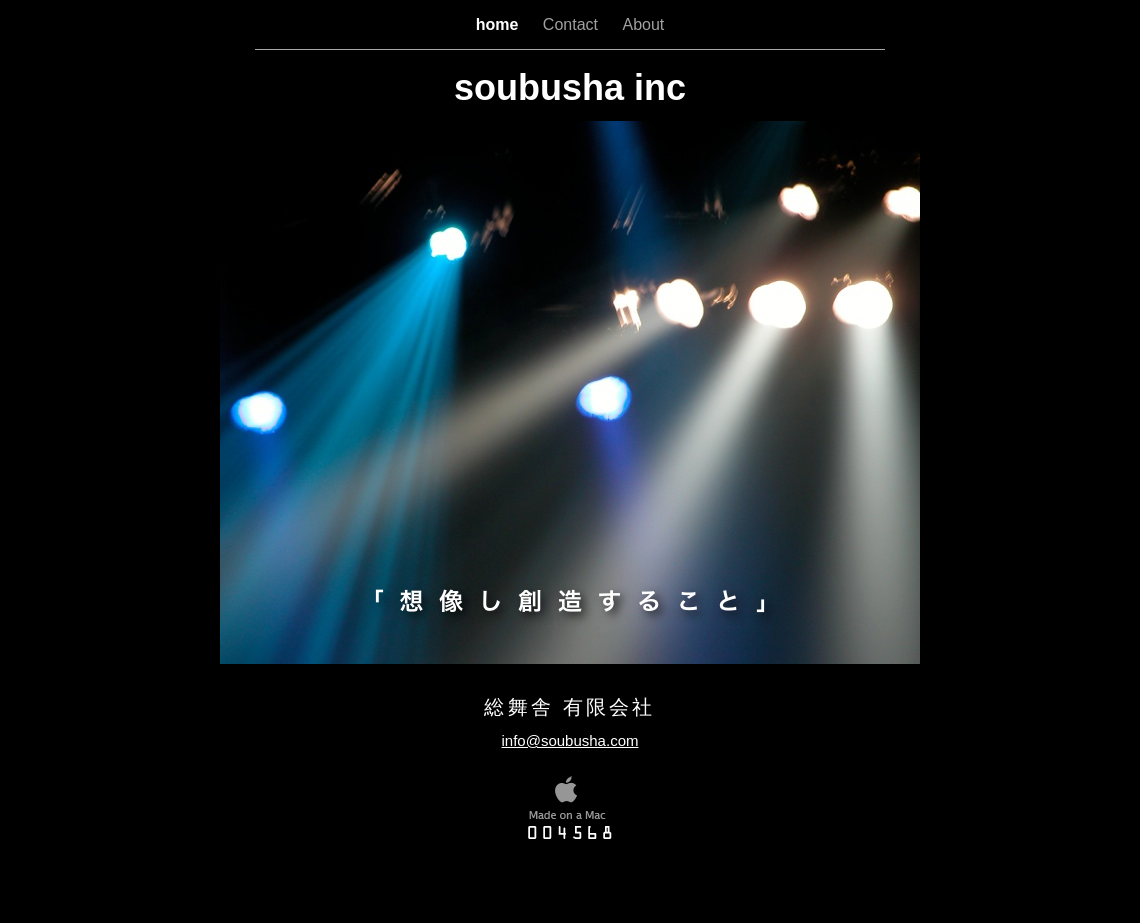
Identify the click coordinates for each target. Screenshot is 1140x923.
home (499, 24)
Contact (573, 24)
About (643, 24)
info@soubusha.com (570, 740)
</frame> (584, 873)
